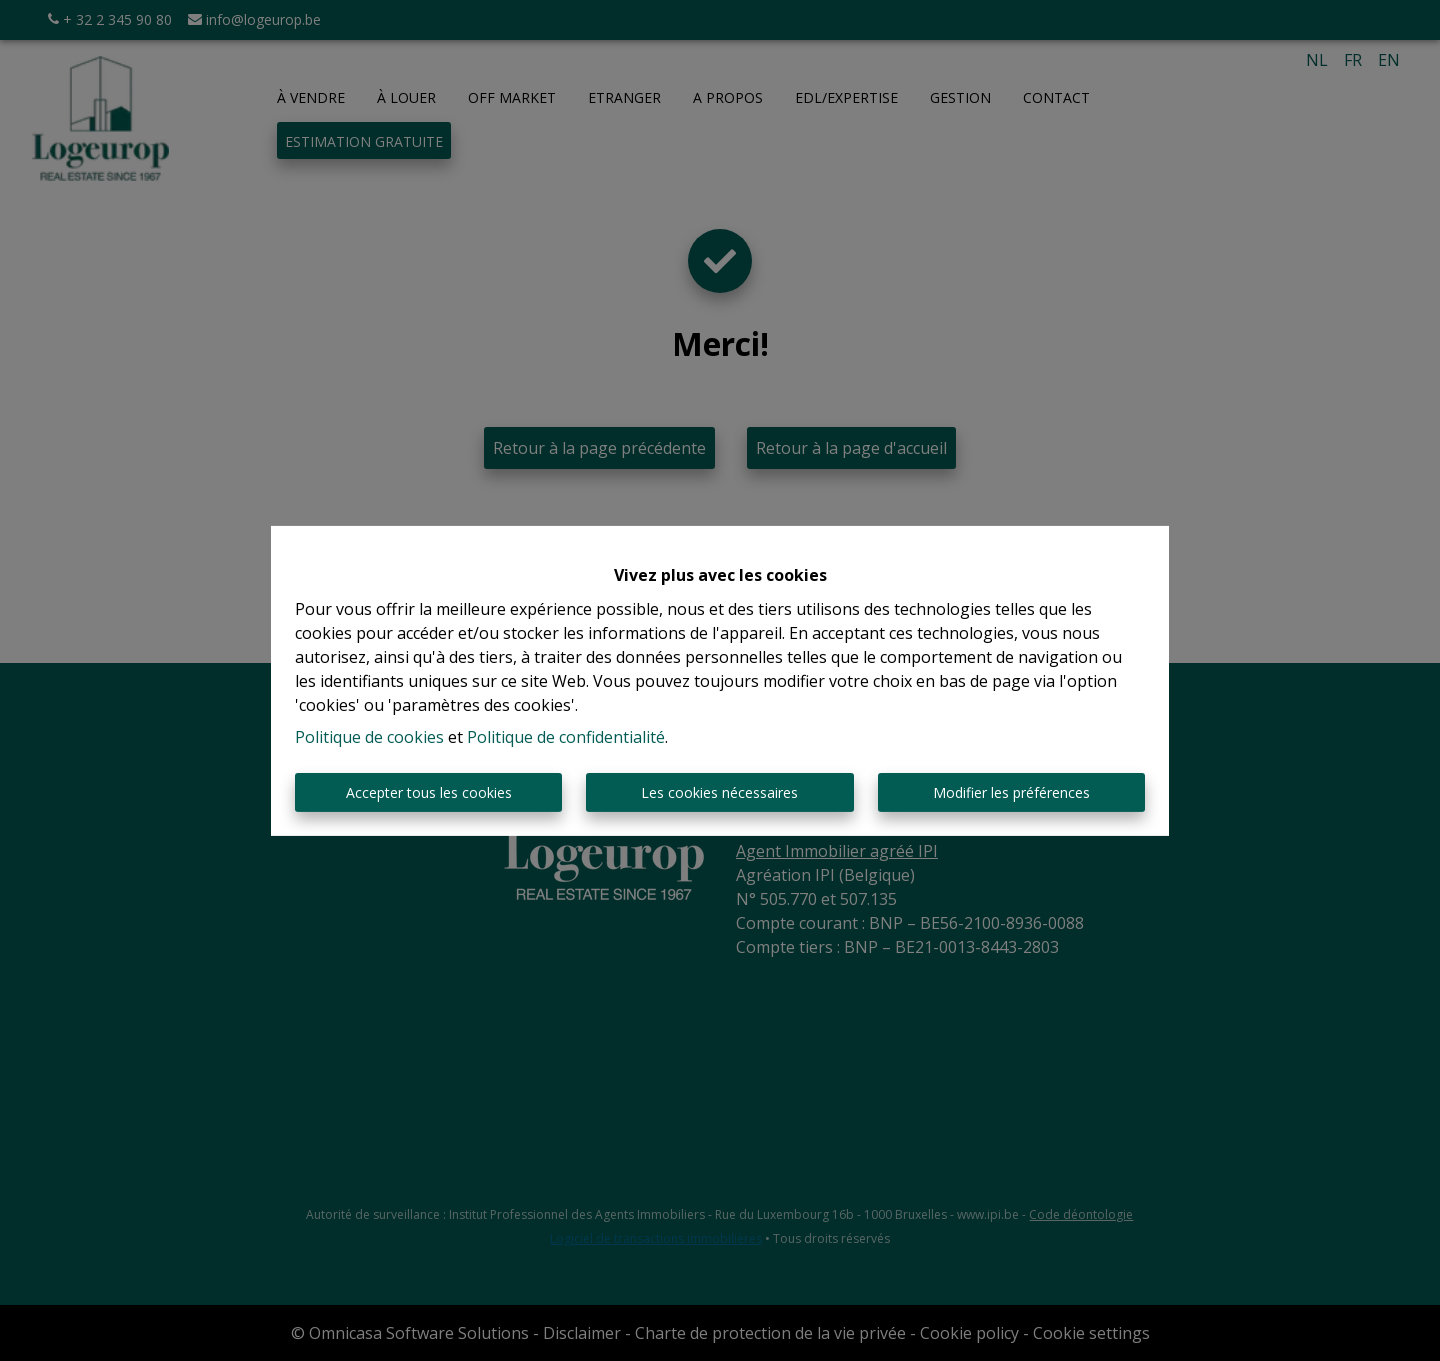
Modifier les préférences (1011, 792)
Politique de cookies (369, 737)
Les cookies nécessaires (719, 792)
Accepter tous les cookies (429, 792)
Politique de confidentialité (566, 737)
